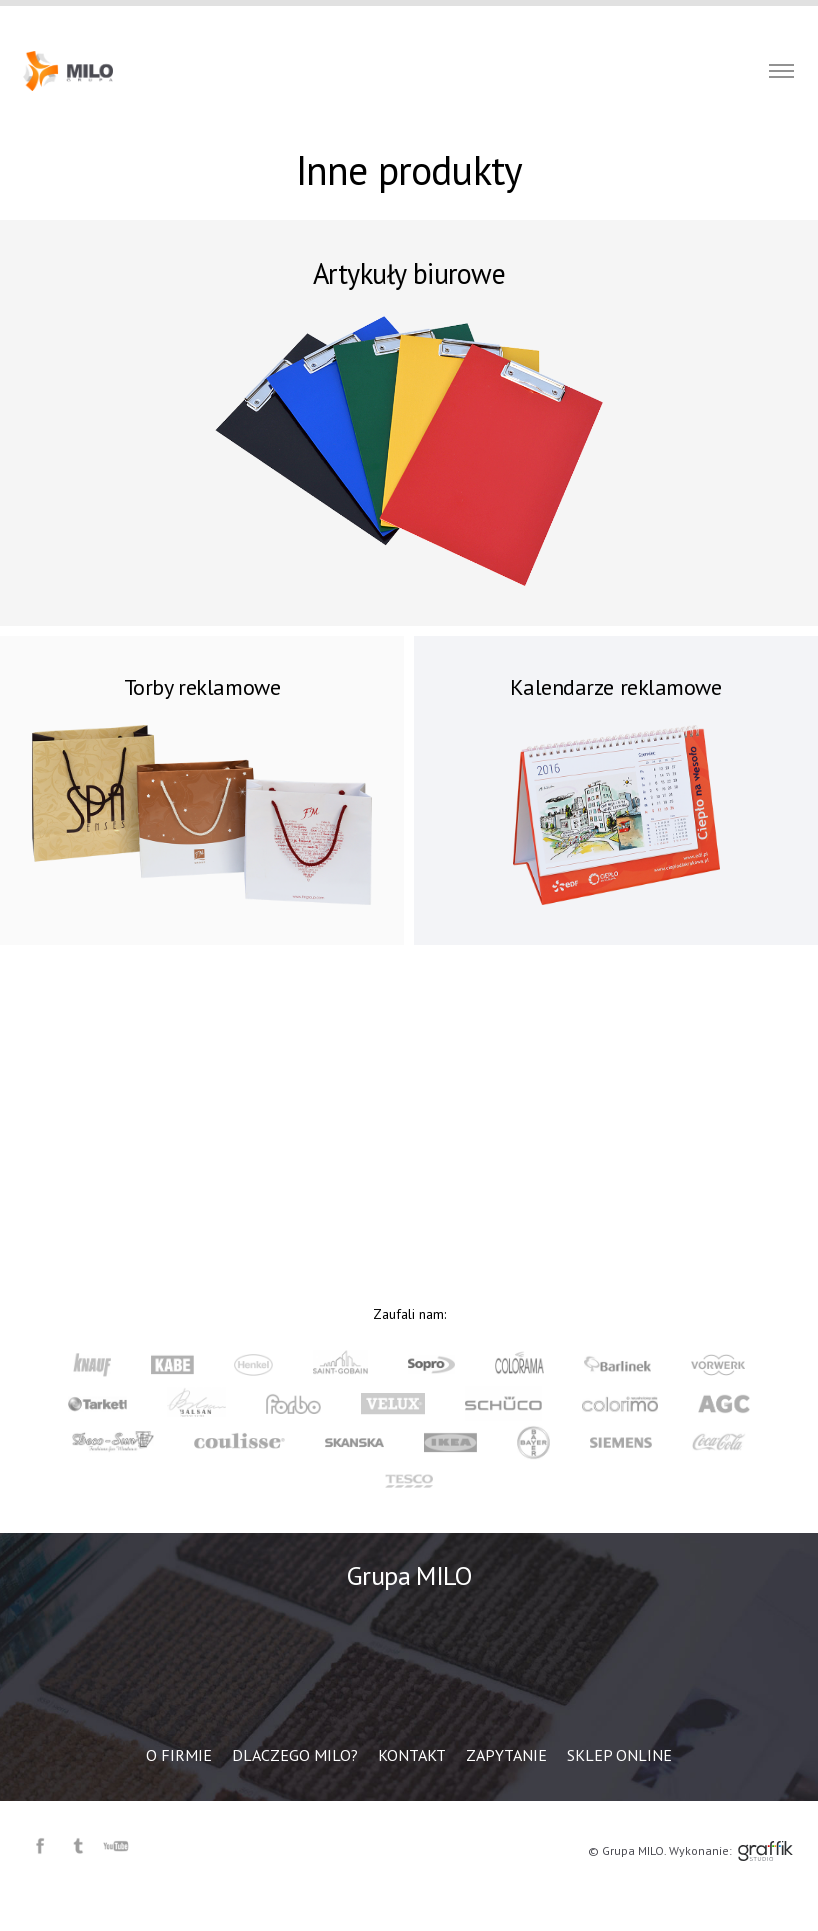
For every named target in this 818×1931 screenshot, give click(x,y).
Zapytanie (571, 20)
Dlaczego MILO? (401, 20)
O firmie (309, 20)
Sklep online (660, 20)
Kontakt (495, 20)
